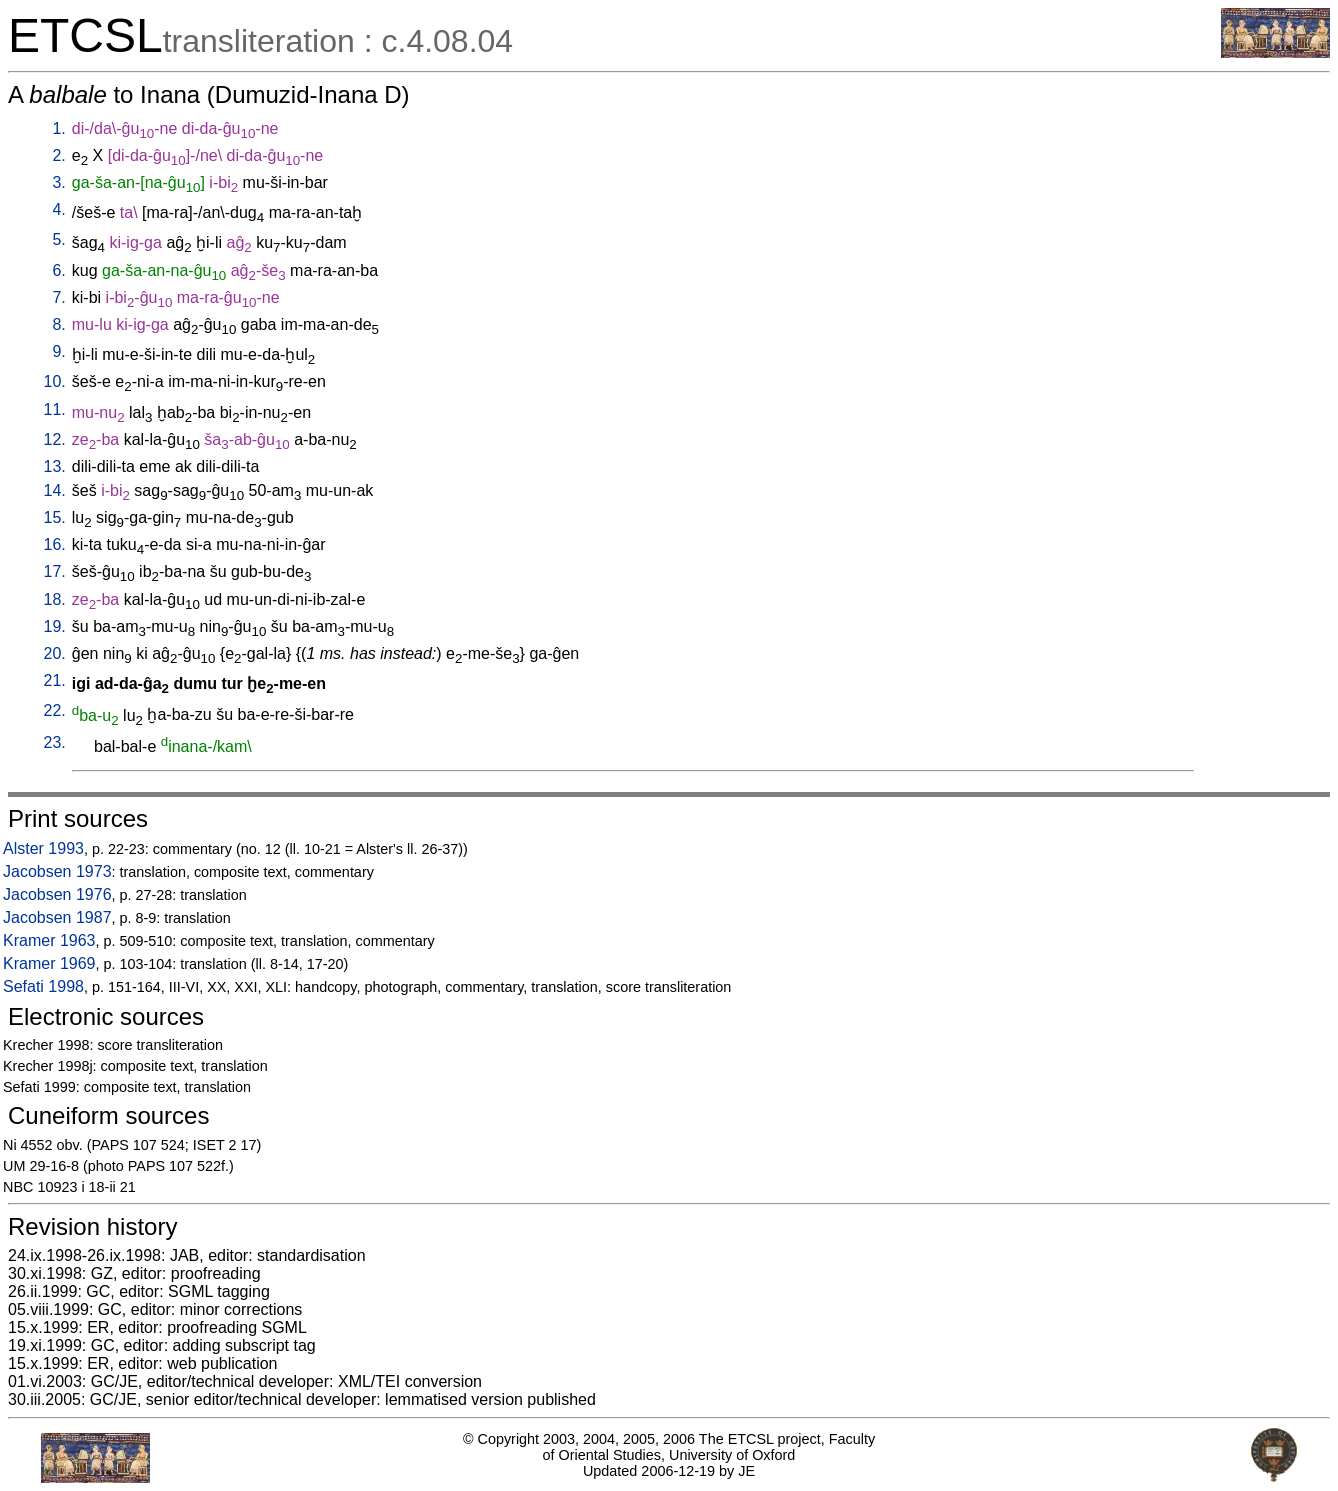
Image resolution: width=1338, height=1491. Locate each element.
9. (58, 351)
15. (55, 517)
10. (55, 381)
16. (55, 544)
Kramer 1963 (49, 940)
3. (58, 182)
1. (58, 128)
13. (55, 466)
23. (55, 742)
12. (55, 439)
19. (55, 626)
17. (55, 571)
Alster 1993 (43, 848)
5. (58, 239)
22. (55, 710)
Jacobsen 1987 (57, 917)
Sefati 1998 (43, 986)
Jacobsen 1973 (57, 871)
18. (55, 599)
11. (55, 409)
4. (58, 209)
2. (58, 155)
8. (58, 324)
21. (55, 680)
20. (55, 653)
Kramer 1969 (49, 963)
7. (58, 297)
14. (55, 490)
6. (58, 270)
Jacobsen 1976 (57, 894)
